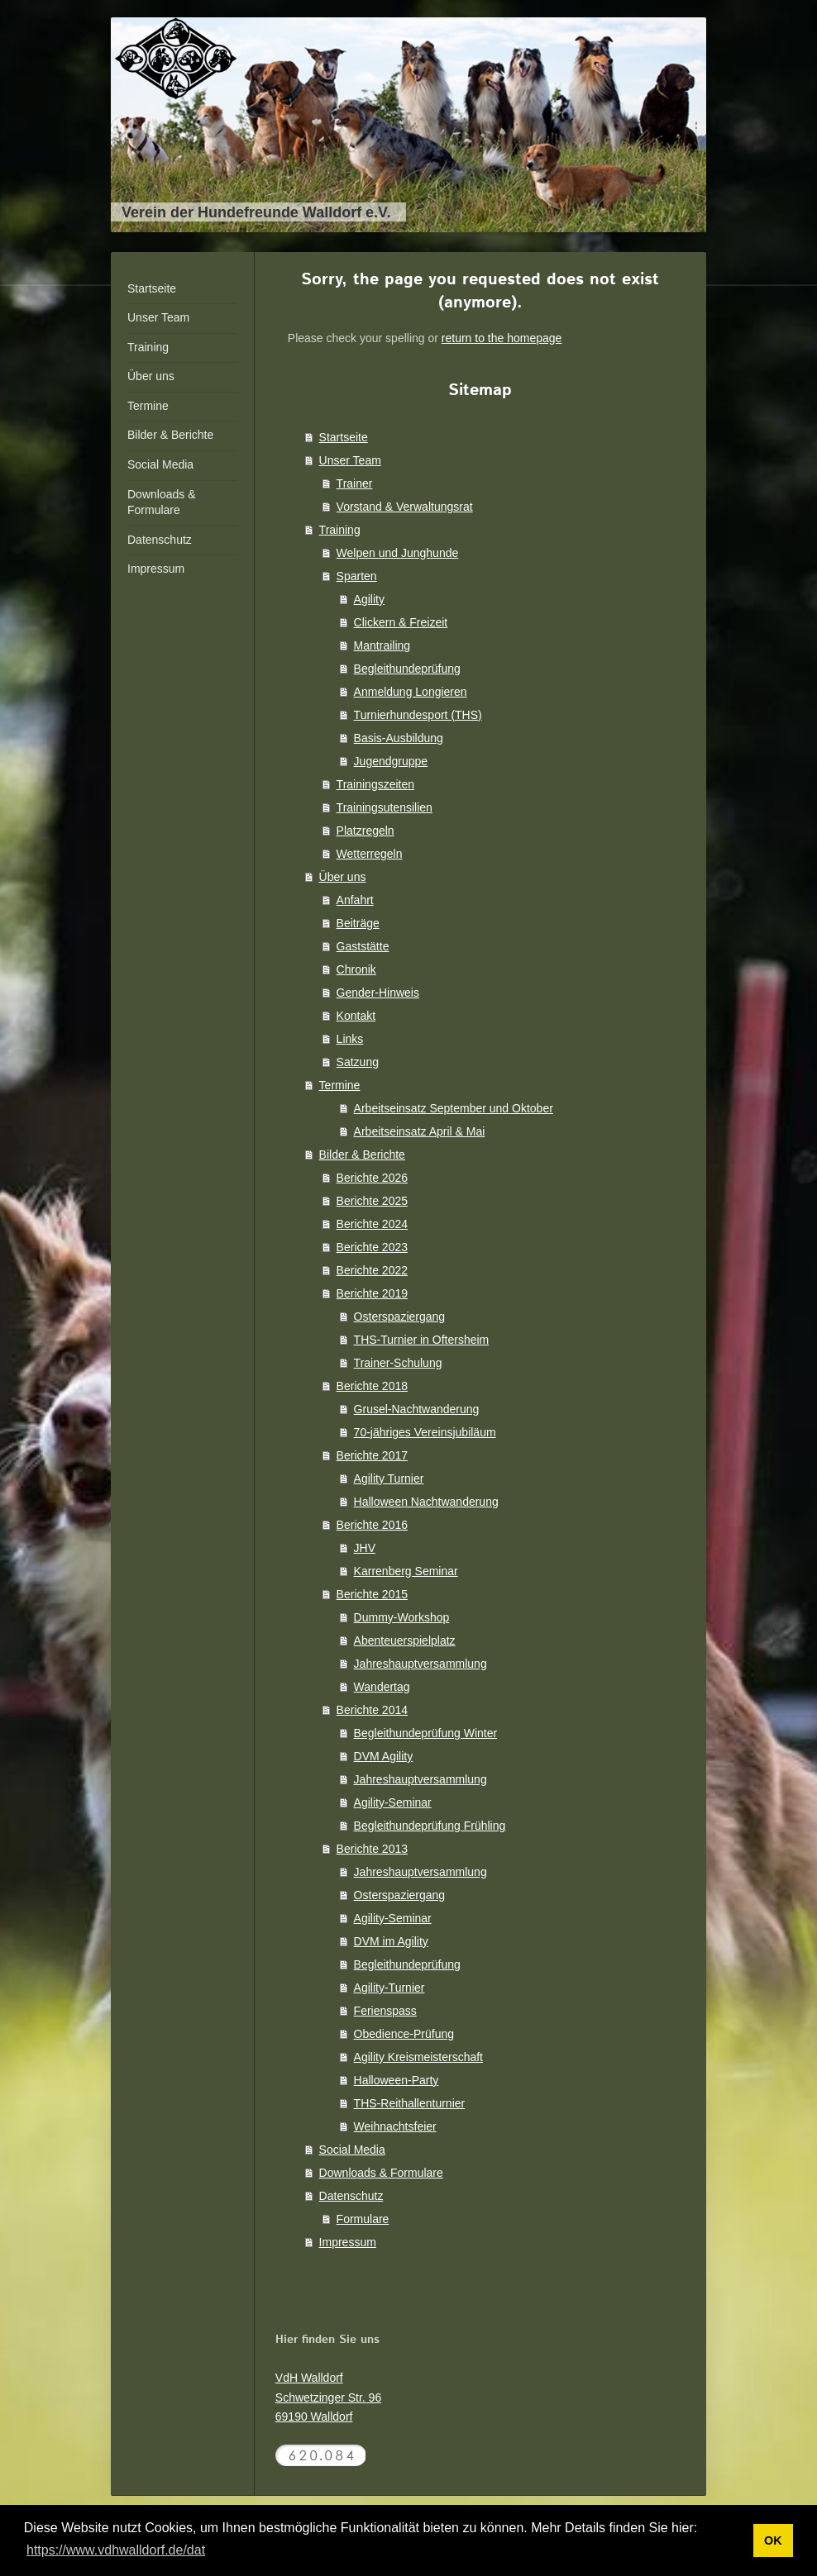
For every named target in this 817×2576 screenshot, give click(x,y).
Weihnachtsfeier (395, 2126)
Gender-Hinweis (378, 992)
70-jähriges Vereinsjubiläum (425, 1432)
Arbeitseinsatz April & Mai (419, 1131)
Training (340, 529)
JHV (364, 1548)
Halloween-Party (396, 2080)
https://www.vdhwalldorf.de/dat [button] (115, 2550)
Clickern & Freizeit (401, 622)
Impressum (347, 2242)
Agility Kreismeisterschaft (418, 2057)
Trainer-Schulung (398, 1362)
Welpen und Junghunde (398, 552)
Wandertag (382, 1686)
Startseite (343, 437)
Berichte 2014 (372, 1710)
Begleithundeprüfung (407, 668)
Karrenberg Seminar (406, 1571)
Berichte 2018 (372, 1386)
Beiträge (358, 923)
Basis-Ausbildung (398, 738)
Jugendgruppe (391, 761)
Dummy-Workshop (402, 1617)
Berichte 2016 (372, 1524)
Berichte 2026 (372, 1177)
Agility (369, 599)
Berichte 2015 (372, 1594)
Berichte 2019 (372, 1293)
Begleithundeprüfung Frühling (430, 1825)
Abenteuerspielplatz (405, 1640)
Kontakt (356, 1015)
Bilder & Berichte (362, 1154)
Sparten (357, 576)
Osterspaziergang (400, 1316)
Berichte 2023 (372, 1247)
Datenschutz (351, 2195)
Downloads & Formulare (381, 2172)
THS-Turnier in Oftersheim (422, 1339)
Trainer (355, 483)
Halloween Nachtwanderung (426, 1501)
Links (350, 1038)
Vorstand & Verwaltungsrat (405, 506)
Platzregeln (365, 830)
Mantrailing (382, 645)
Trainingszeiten (375, 784)
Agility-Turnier (389, 1987)
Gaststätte (363, 946)
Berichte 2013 (372, 1848)
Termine (340, 1085)
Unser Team (350, 460)
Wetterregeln (370, 853)
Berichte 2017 (372, 1455)
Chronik (356, 969)
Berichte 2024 (372, 1224)
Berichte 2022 (372, 1270)
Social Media (352, 2149)
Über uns (342, 876)
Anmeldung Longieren (410, 691)
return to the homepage (502, 338)
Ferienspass (385, 2010)
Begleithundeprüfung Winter (426, 1733)
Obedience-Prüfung (404, 2033)
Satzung (358, 1062)
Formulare (363, 2219)
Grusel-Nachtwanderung (417, 1409)
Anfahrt (355, 900)
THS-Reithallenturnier (410, 2103)
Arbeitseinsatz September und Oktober (453, 1108)
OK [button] (773, 2540)
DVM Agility (383, 1756)
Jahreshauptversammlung (420, 1663)
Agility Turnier (389, 1478)
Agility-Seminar (393, 1802)
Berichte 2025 (372, 1200)
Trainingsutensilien (384, 807)
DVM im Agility (391, 1941)
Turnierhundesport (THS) (418, 714)
